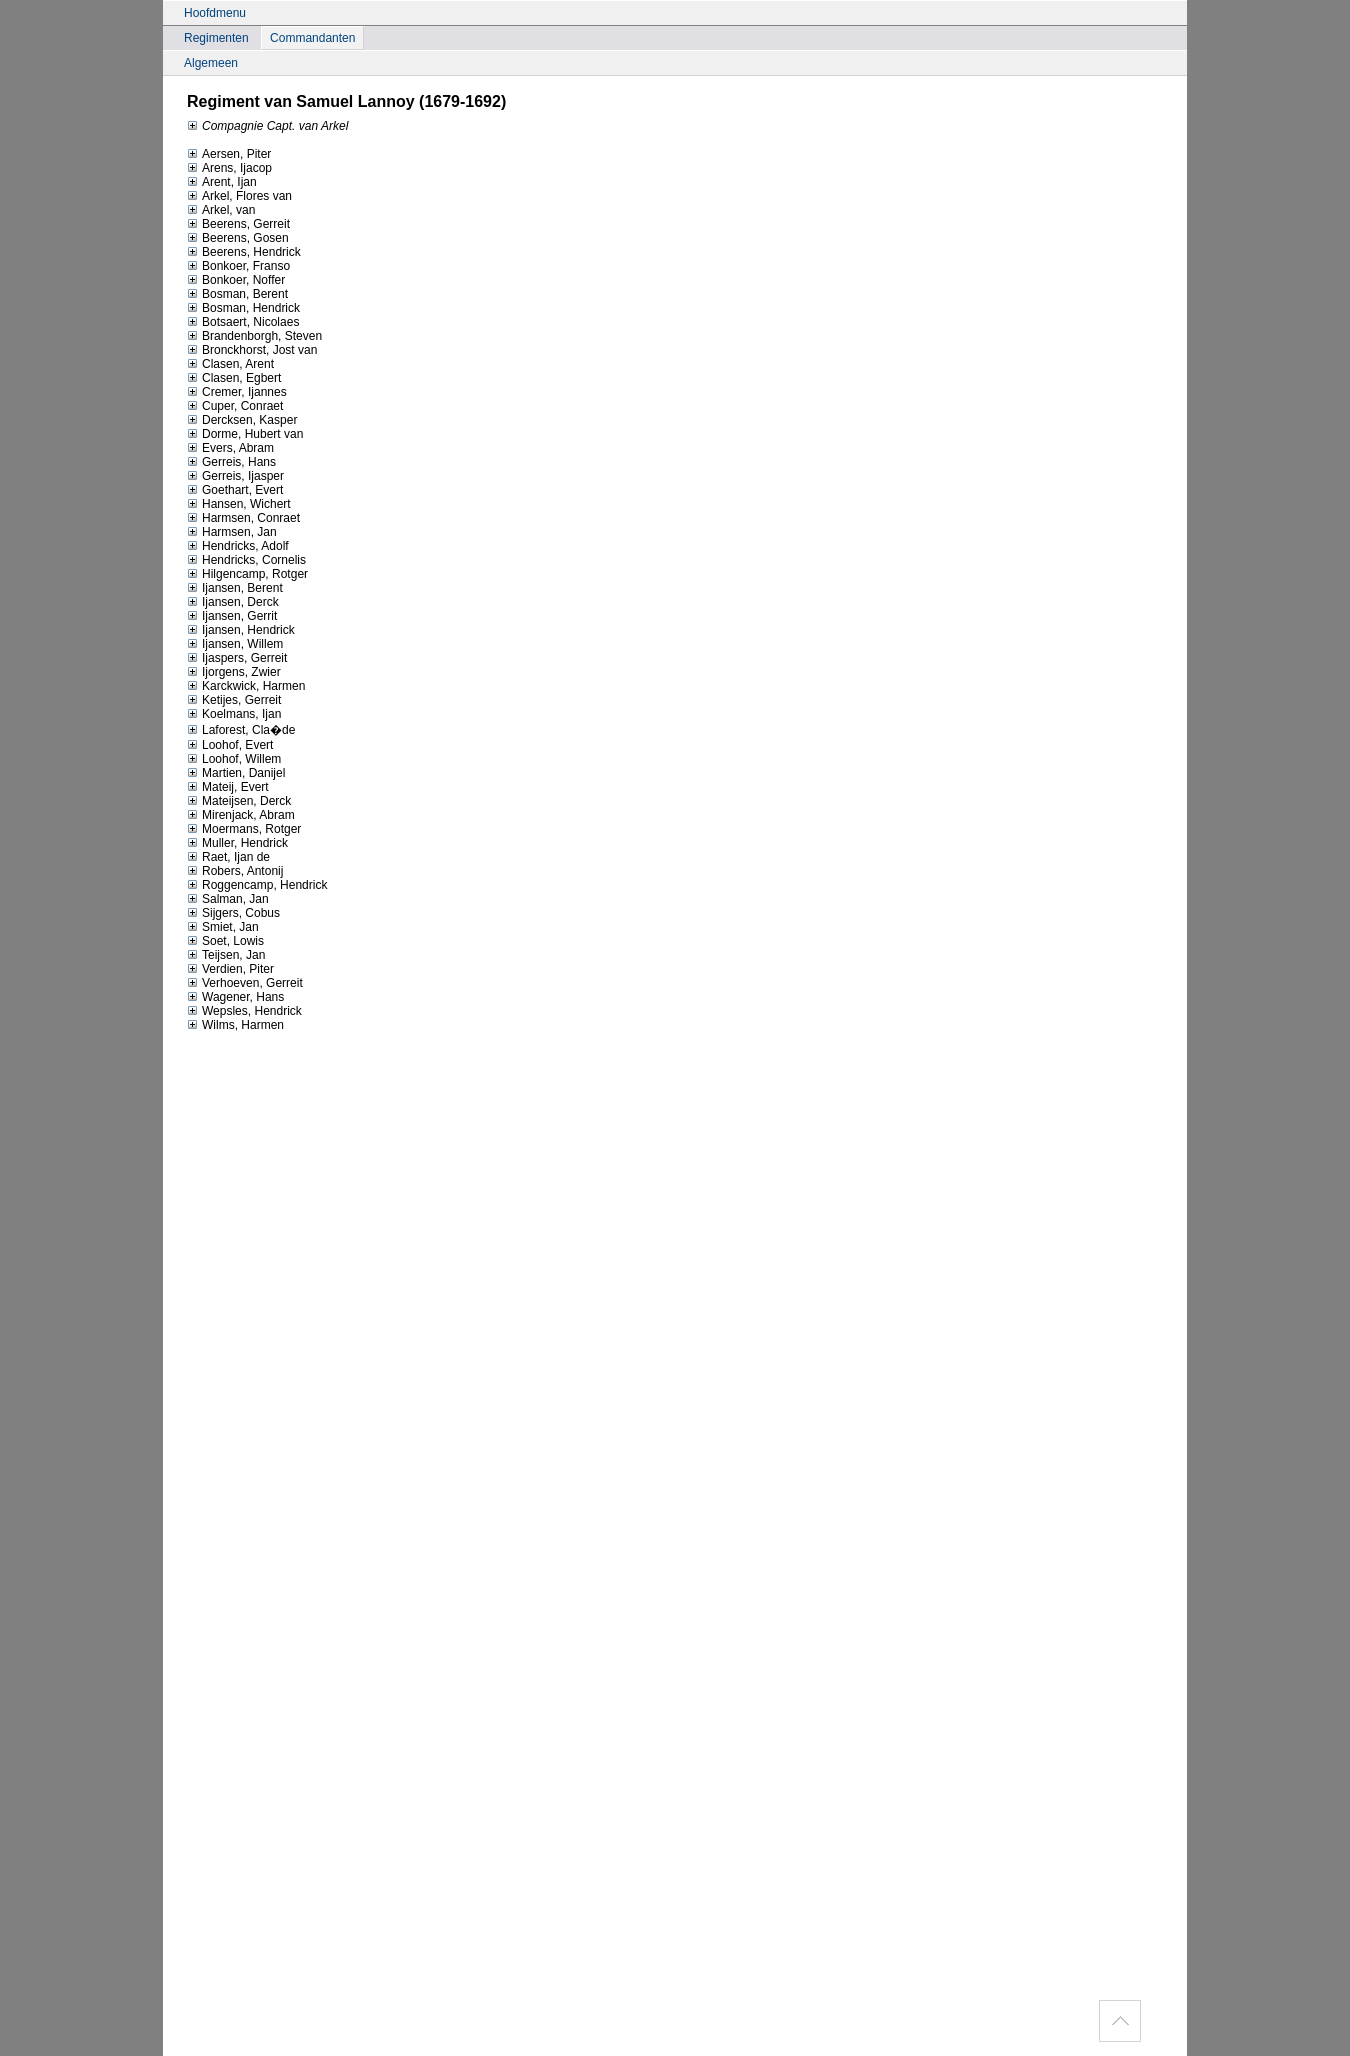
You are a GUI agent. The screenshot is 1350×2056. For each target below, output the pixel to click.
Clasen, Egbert (234, 378)
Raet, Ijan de (228, 857)
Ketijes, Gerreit (234, 700)
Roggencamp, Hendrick (257, 885)
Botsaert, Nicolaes (243, 322)
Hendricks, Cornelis (246, 560)
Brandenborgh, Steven (254, 336)
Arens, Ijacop (229, 168)
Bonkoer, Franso (238, 266)
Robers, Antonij (235, 871)
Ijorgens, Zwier (234, 672)
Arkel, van (221, 210)
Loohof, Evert (230, 745)
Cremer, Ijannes (237, 392)
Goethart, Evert (235, 490)
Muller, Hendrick (237, 843)
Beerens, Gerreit (238, 224)
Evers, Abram (230, 448)
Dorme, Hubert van (245, 434)
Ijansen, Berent (235, 588)
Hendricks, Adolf (238, 546)
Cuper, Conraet (235, 406)
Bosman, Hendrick (243, 308)
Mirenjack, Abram (241, 815)
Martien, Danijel (236, 773)
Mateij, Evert (228, 787)
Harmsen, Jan (232, 532)
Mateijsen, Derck (239, 801)
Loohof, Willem (234, 759)
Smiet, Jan (223, 927)
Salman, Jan (228, 899)
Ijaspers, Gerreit (237, 658)
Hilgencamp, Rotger (247, 574)
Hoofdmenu (215, 13)
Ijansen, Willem (235, 644)
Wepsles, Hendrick (244, 1011)
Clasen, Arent (230, 364)
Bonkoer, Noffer (236, 280)
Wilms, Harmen (235, 1025)
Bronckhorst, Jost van (252, 350)
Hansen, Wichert (239, 504)
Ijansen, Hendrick (241, 630)
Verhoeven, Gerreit (245, 983)
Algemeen (211, 63)
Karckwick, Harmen (246, 686)
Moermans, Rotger (244, 829)
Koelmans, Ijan (234, 714)
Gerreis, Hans (231, 462)
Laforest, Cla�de (241, 730)
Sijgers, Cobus (233, 913)
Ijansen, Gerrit (232, 616)
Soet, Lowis (225, 941)
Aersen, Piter (229, 154)
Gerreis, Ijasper (235, 476)
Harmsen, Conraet (243, 518)
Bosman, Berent (237, 294)
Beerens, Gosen (238, 238)
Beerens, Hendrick (244, 252)
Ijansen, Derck (233, 602)
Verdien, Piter (230, 969)
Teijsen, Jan (226, 955)
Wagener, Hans (235, 997)
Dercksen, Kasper (242, 420)
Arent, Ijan (222, 182)
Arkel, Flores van (239, 196)
